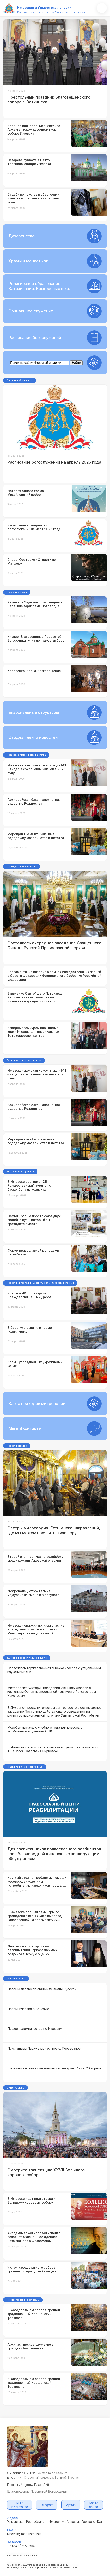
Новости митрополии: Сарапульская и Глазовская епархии (40, 1282)
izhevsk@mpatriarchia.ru (24, 2534)
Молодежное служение (20, 1171)
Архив (71, 2505)
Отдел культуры (15, 2087)
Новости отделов (17, 1445)
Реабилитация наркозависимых (24, 1766)
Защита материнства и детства (24, 1060)
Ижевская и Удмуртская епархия (45, 8)
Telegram (46, 2505)
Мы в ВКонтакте (19, 2505)
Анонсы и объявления (19, 380)
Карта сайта (93, 2505)
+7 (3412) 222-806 (21, 2546)
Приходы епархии (17, 592)
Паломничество (16, 1978)
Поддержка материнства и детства (26, 754)
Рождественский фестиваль (23, 2299)
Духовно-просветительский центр (27, 1657)
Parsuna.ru (32, 2555)
